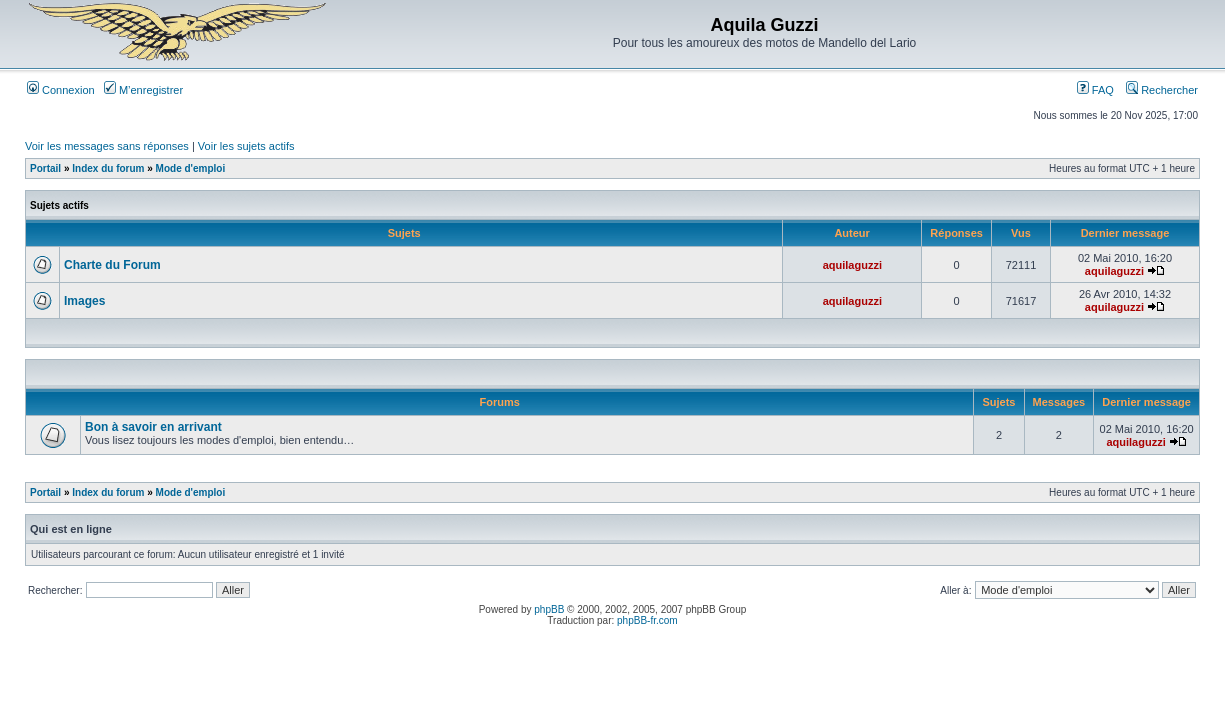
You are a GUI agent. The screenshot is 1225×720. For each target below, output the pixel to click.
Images (84, 301)
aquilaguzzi (852, 265)
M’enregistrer (143, 90)
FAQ (1095, 90)
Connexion (61, 90)
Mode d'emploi (191, 168)
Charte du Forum (112, 265)
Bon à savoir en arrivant (153, 427)
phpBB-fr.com (647, 620)
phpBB (549, 609)
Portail (45, 168)
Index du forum (108, 168)
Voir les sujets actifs (246, 146)
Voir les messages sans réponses (107, 146)
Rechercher (1162, 90)
